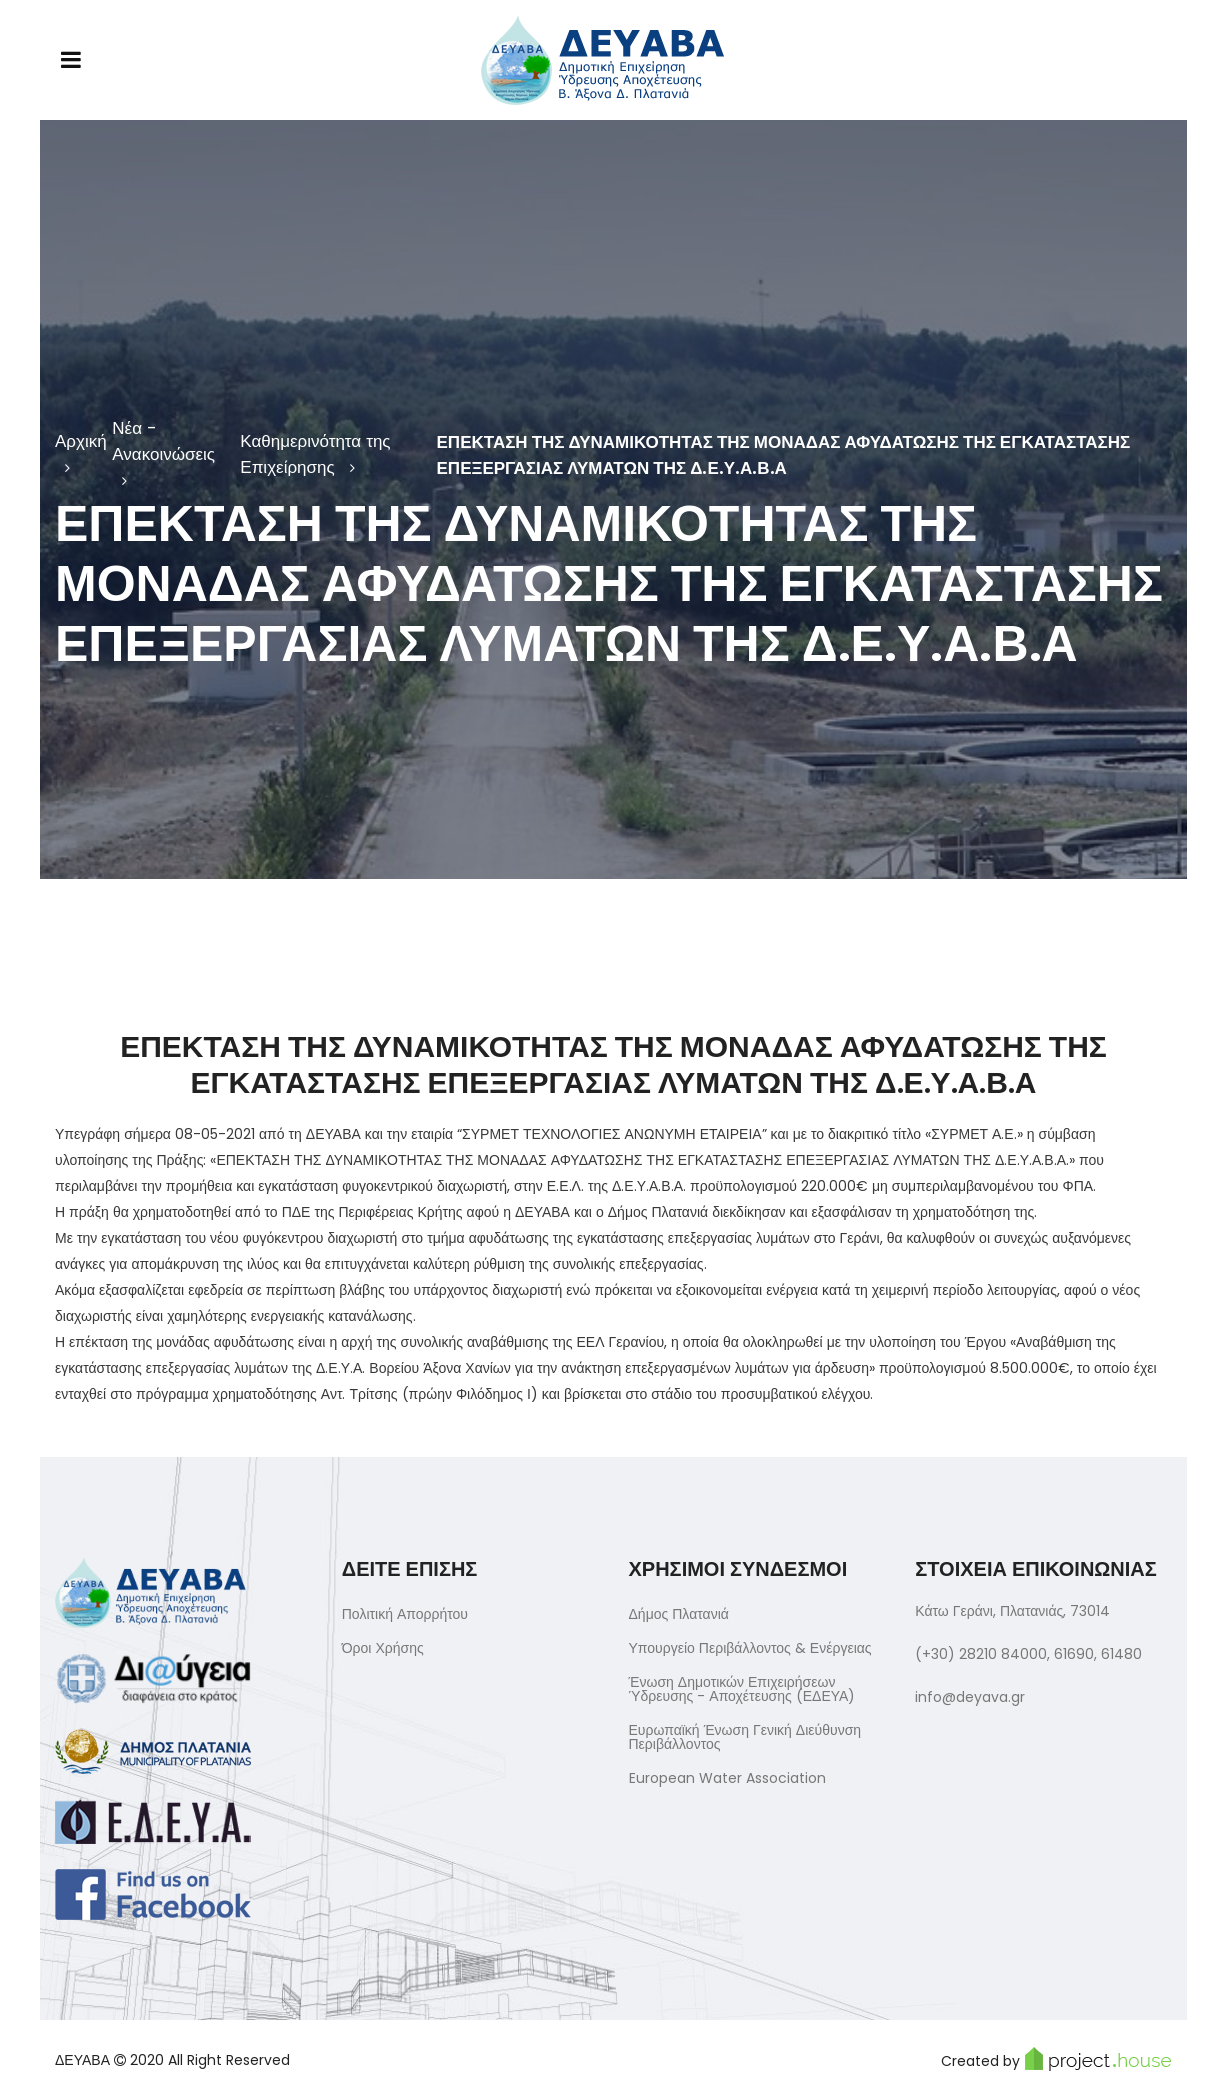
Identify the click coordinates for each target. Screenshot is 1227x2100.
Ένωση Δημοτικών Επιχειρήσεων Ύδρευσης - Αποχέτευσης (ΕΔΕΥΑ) (742, 1689)
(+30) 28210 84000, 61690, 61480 (1028, 1654)
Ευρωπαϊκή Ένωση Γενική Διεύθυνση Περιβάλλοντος (745, 1737)
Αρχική (81, 441)
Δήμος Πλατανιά (679, 1614)
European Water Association (727, 1778)
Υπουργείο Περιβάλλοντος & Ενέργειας (750, 1648)
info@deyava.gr (970, 1697)
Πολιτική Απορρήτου (405, 1614)
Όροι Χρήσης (383, 1648)
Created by (1056, 2059)
